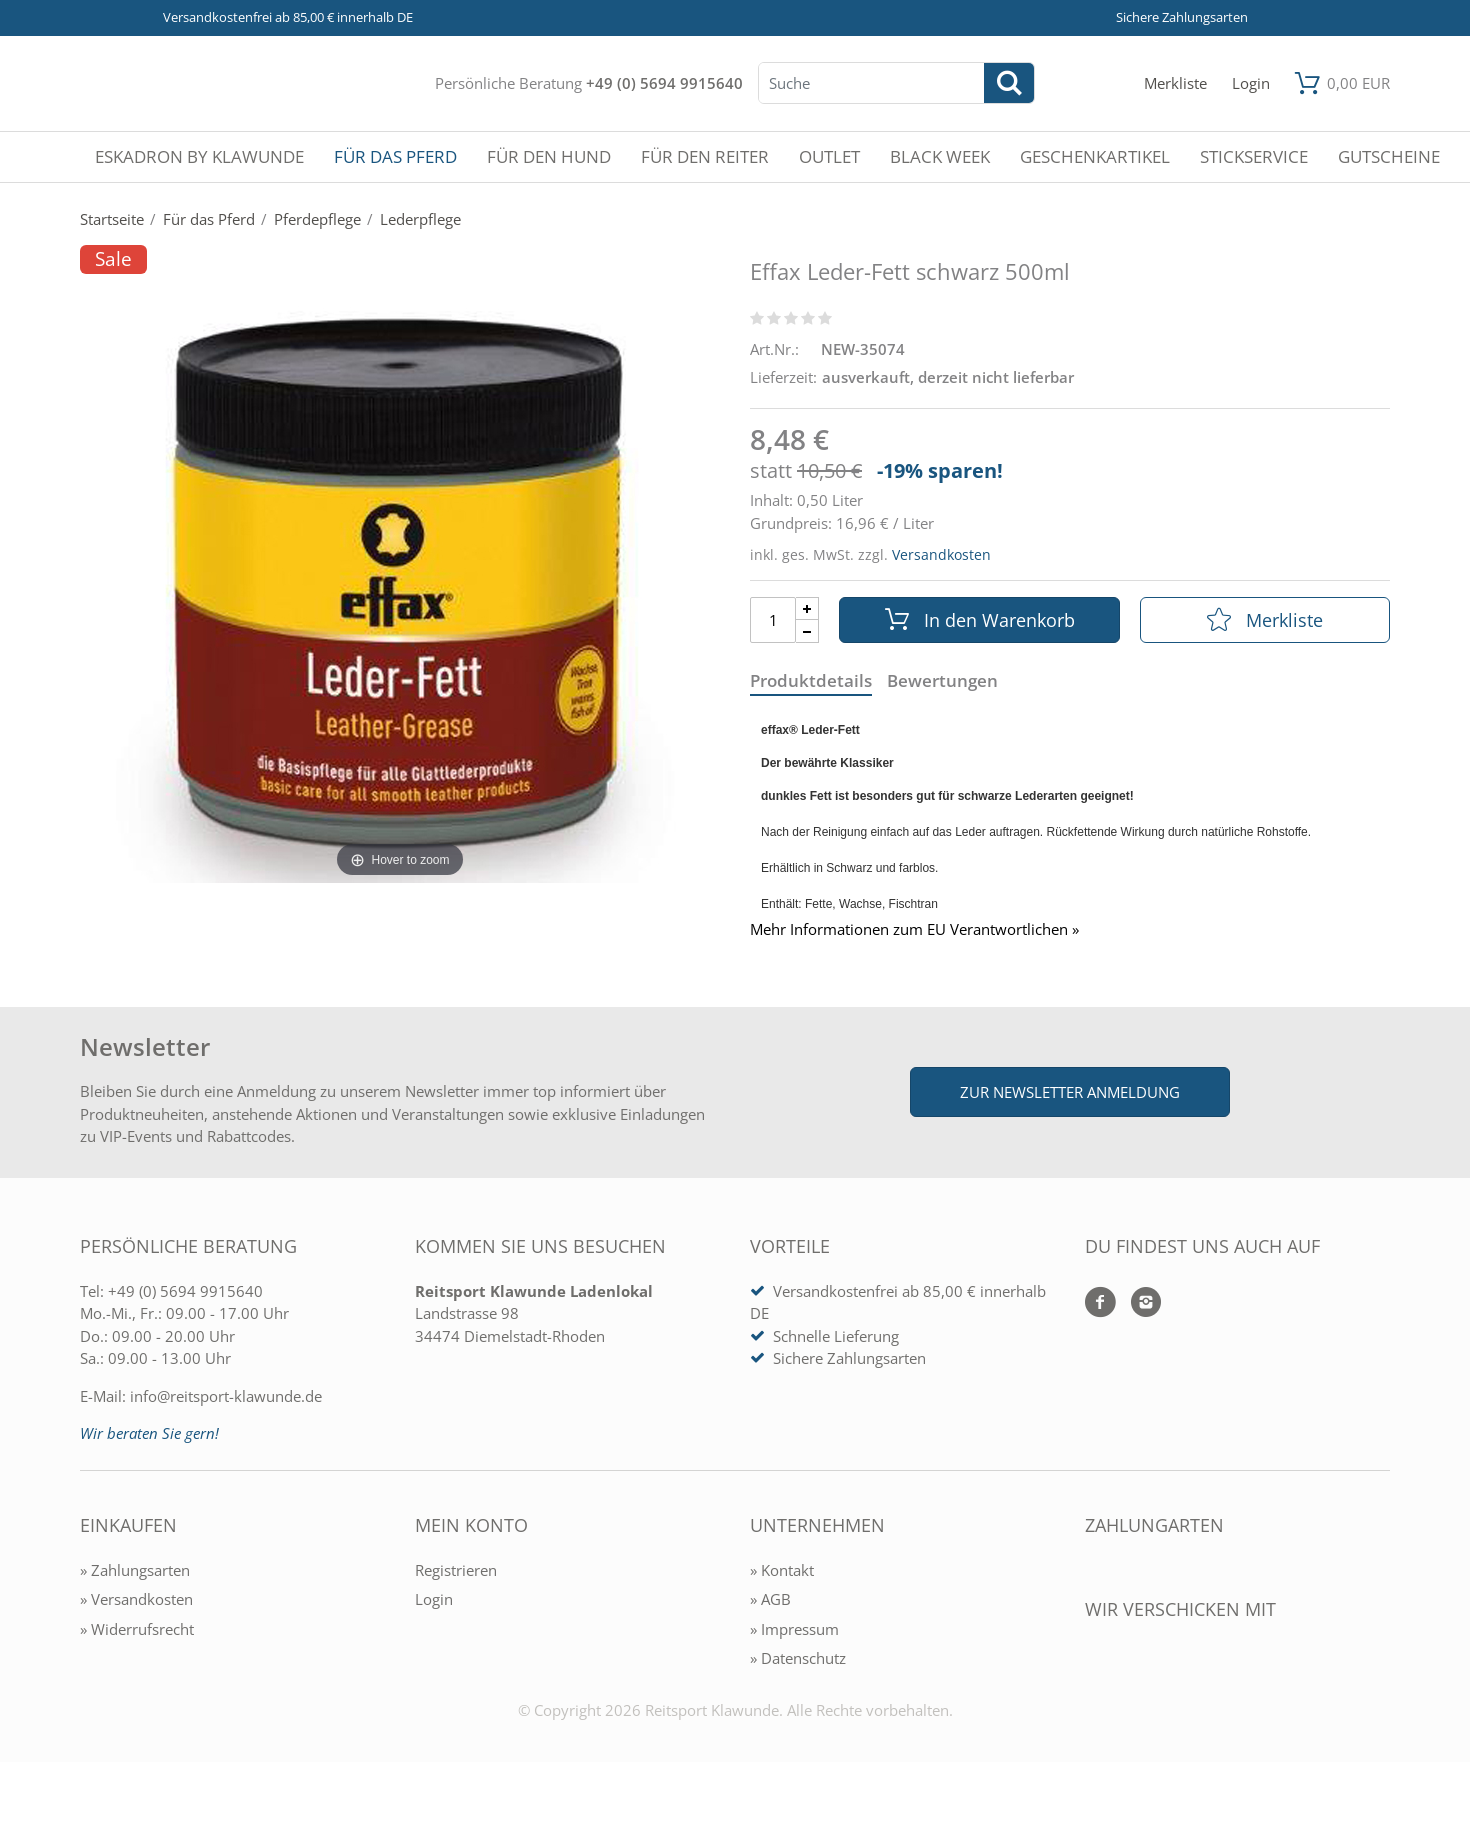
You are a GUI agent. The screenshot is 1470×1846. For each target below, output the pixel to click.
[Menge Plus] (807, 608)
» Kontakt (782, 1570)
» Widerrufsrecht (137, 1629)
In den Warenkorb (980, 620)
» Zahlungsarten (135, 1570)
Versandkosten (941, 554)
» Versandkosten (136, 1599)
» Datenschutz (798, 1658)
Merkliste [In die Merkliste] (1265, 620)
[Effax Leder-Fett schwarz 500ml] (400, 580)
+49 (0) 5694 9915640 (664, 83)
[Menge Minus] (807, 631)
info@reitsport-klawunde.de (226, 1396)
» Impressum (794, 1629)
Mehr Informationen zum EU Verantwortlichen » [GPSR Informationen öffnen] (914, 929)
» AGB (770, 1599)
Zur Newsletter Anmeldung (1070, 1092)
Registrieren (456, 1570)
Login (434, 1599)
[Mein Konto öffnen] (1251, 83)
